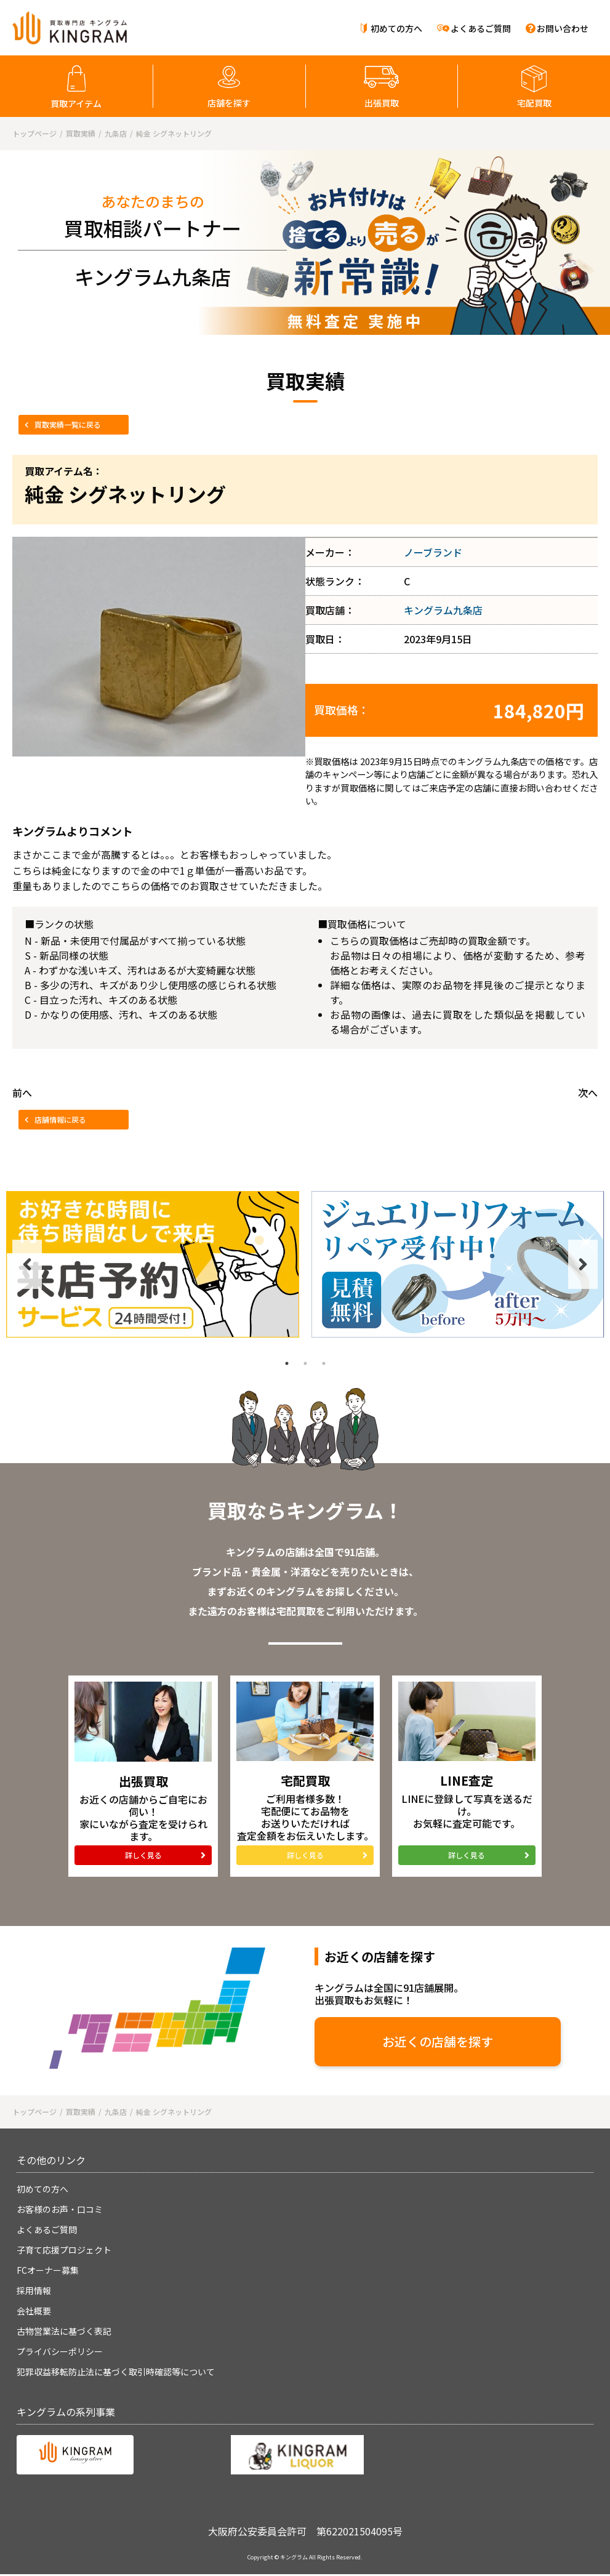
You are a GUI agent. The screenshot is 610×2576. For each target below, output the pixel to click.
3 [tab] (324, 1363)
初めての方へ (396, 28)
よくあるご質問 (481, 28)
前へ (22, 1092)
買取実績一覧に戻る (67, 424)
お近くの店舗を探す (437, 2041)
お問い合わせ (562, 28)
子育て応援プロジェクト (64, 2250)
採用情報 (34, 2290)
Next (583, 1264)
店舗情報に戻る (60, 1119)
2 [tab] (305, 1363)
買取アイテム (76, 103)
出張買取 (381, 103)
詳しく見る (143, 1855)
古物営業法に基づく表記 (64, 2331)
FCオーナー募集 (48, 2270)
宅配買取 (534, 103)
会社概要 (34, 2311)
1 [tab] (287, 1363)
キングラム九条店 (443, 610)
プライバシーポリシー (60, 2351)
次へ (588, 1092)
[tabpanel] (152, 1264)
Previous (27, 1264)
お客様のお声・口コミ (60, 2209)
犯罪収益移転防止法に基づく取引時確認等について (116, 2371)
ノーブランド (433, 552)
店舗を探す (229, 103)
